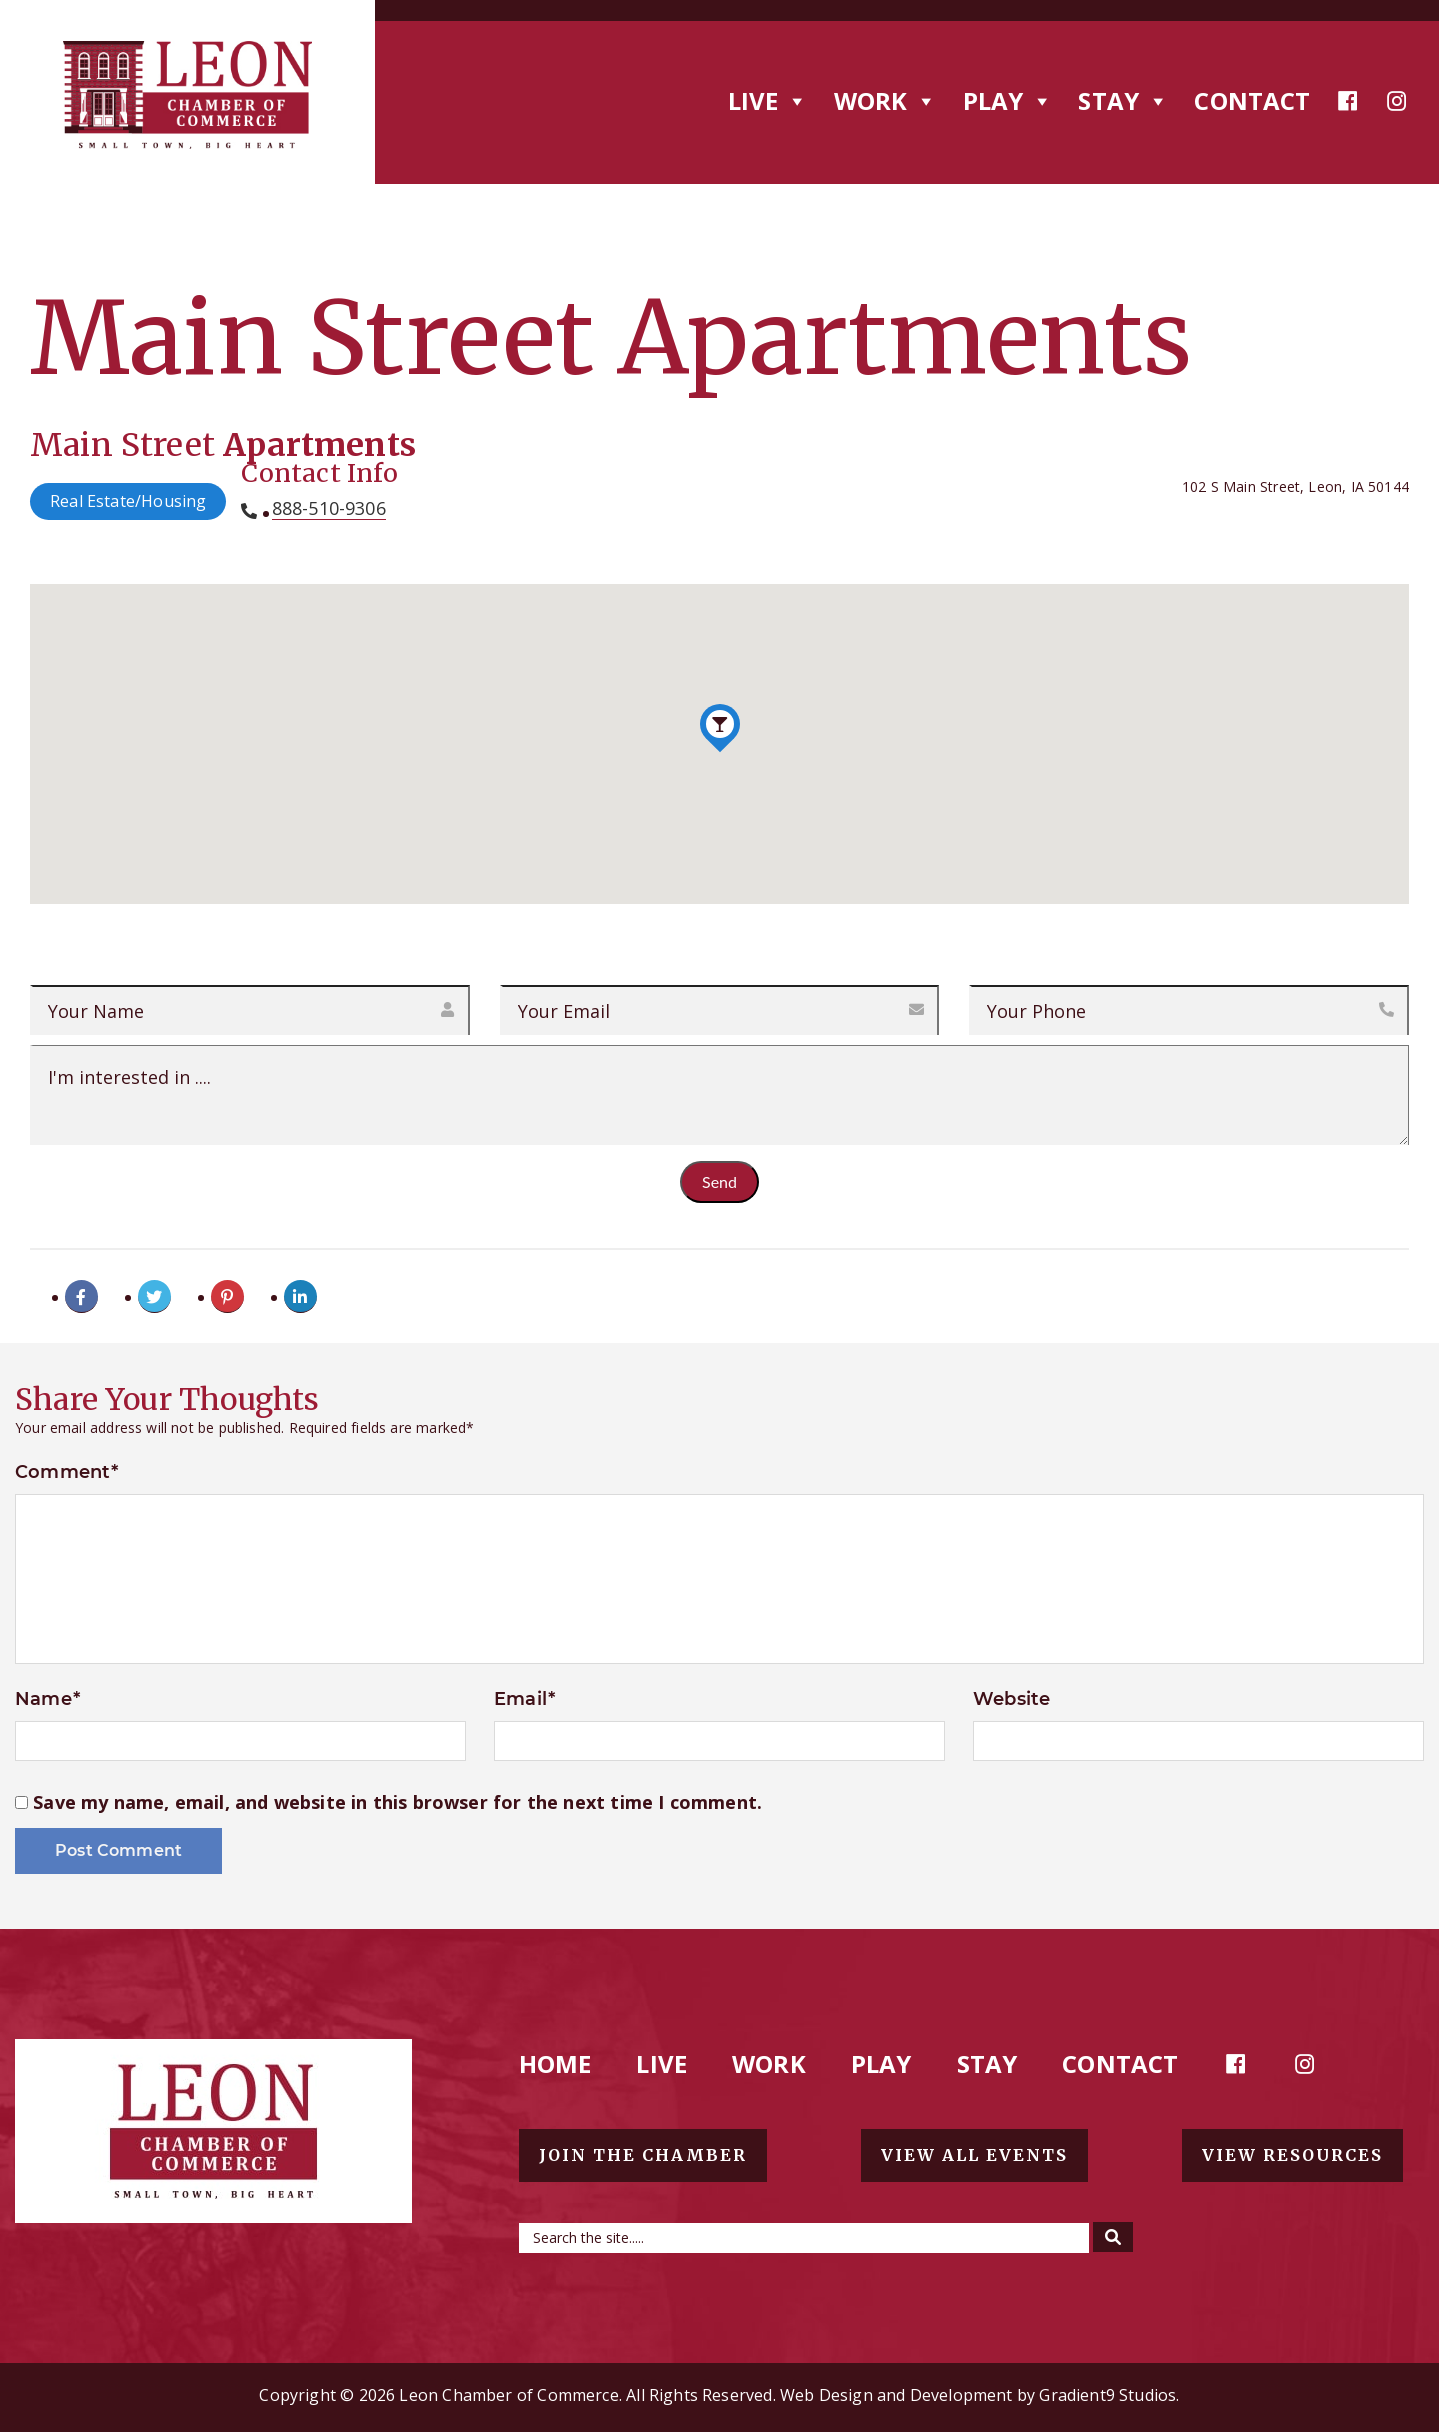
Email (524, 1699)
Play (881, 2063)
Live (661, 2063)
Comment (67, 1472)
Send (719, 1181)
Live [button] (768, 100)
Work (769, 2063)
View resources (1292, 2155)
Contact (1252, 100)
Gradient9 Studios (1107, 2395)
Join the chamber (643, 2155)
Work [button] (886, 100)
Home (555, 2063)
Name (47, 1699)
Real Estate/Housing (128, 501)
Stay (987, 2063)
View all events (974, 2155)
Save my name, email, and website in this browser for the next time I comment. (397, 1802)
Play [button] (1008, 100)
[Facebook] (1348, 101)
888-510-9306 (329, 509)
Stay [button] (1123, 100)
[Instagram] (1397, 101)
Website (1011, 1699)
